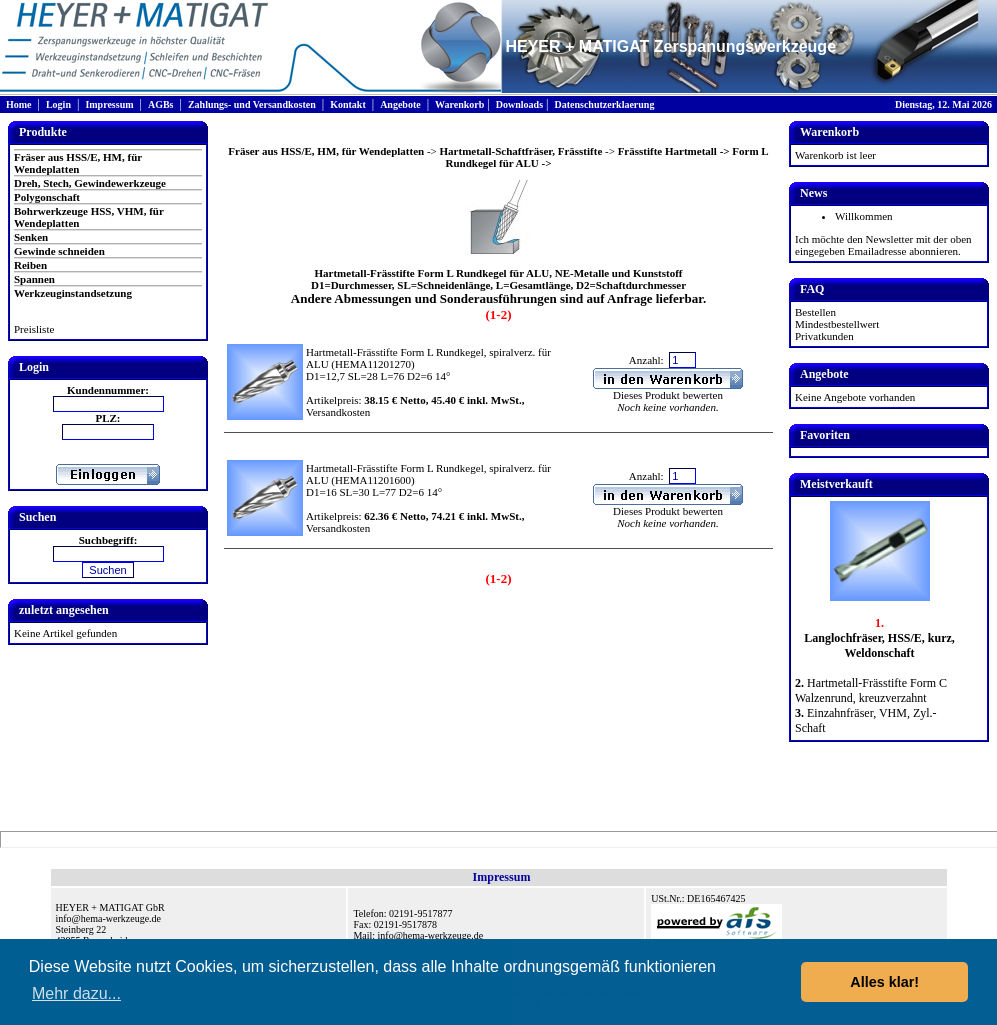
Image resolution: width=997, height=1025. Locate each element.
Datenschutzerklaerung (604, 104)
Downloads (519, 104)
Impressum (109, 104)
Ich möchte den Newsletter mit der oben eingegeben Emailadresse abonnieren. (883, 245)
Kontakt (348, 104)
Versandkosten (338, 412)
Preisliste (34, 329)
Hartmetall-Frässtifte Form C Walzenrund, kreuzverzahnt (871, 690)
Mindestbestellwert (837, 324)
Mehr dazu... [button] (76, 993)
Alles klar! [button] (884, 982)
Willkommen (864, 216)
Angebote (400, 104)
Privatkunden (824, 336)
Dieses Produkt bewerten (668, 395)
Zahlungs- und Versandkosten (252, 104)
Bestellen (815, 312)
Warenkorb (459, 104)
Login (58, 104)
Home (19, 104)
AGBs (161, 104)
